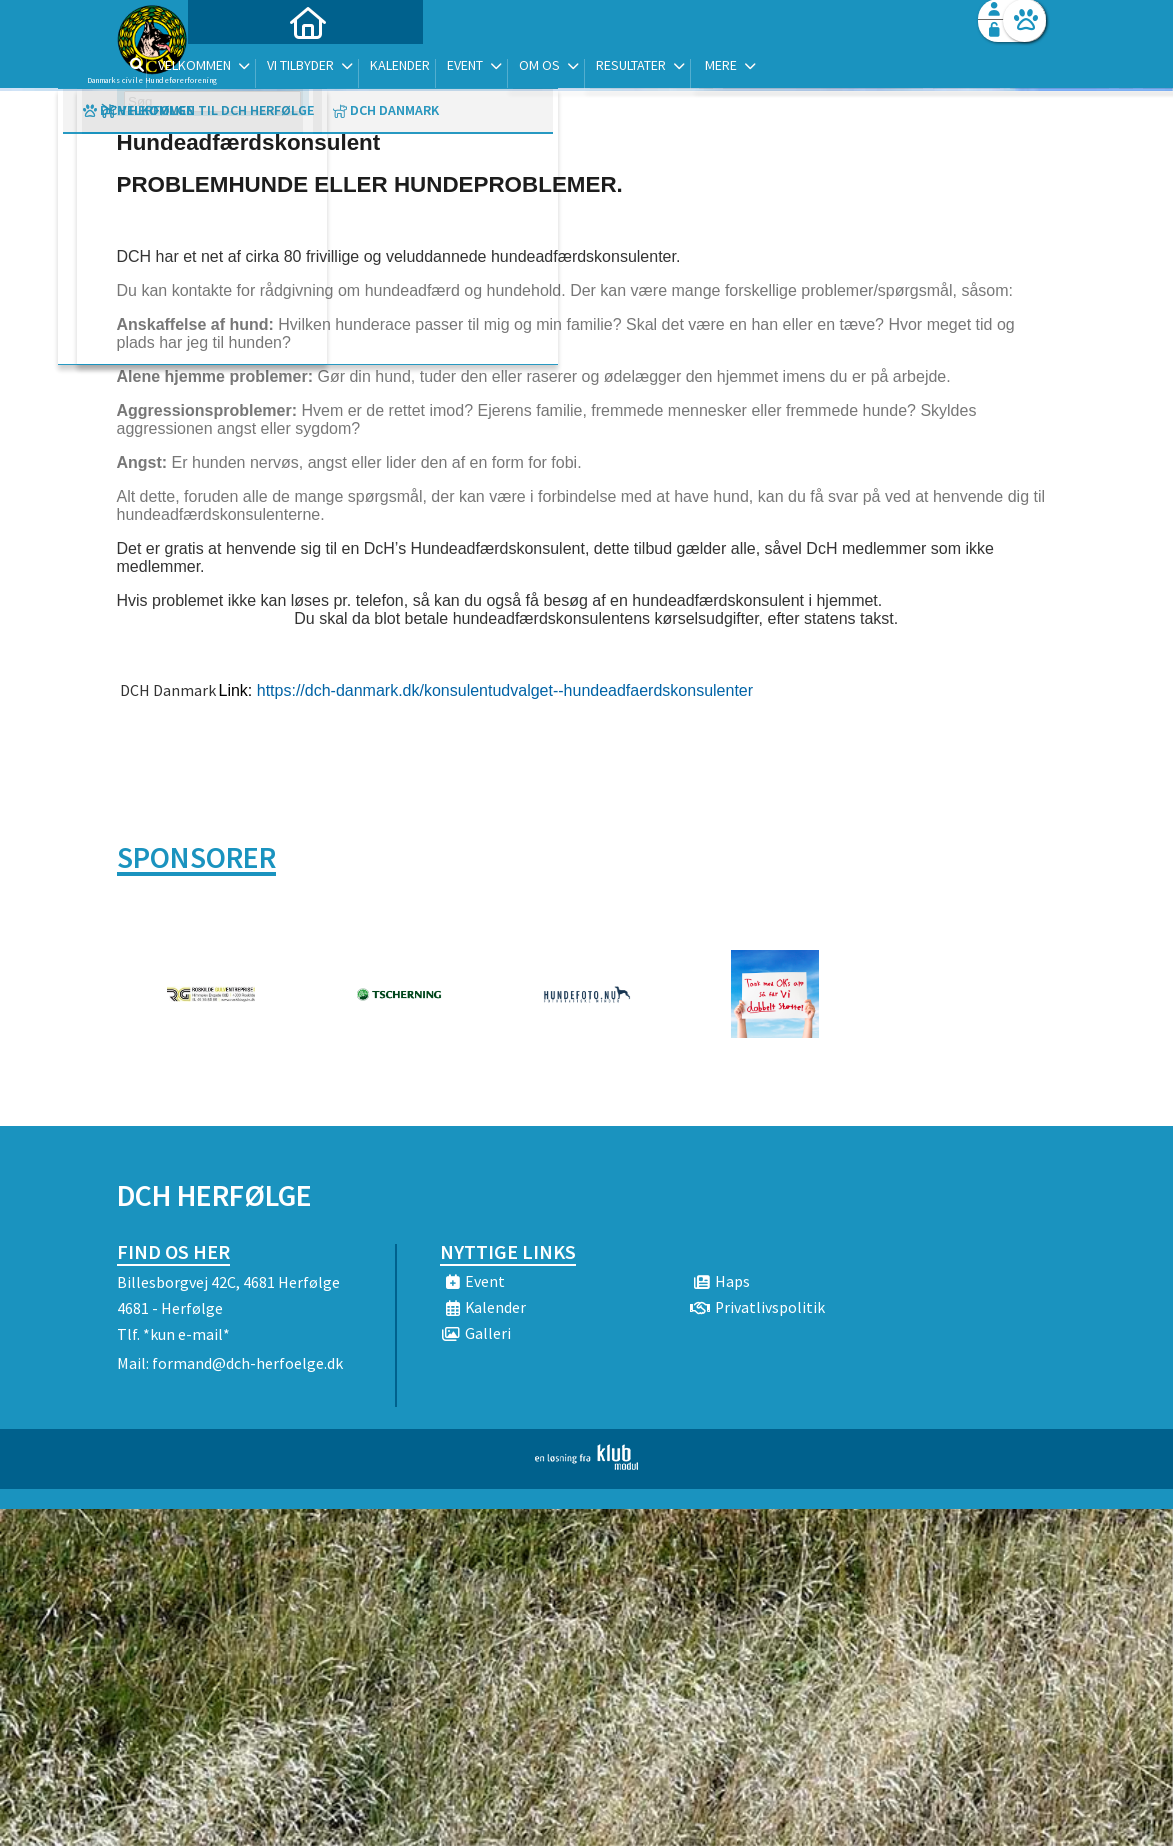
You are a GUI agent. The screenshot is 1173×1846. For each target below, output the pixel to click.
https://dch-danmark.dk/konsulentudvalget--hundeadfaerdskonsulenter (505, 690)
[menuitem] (242, 67)
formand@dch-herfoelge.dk (247, 1363)
